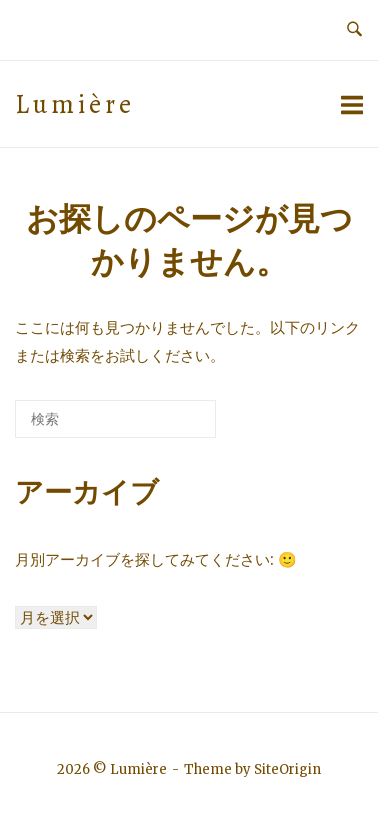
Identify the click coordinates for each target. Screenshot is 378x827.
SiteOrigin (287, 769)
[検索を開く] (354, 30)
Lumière (75, 104)
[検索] (171, 426)
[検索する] (115, 419)
